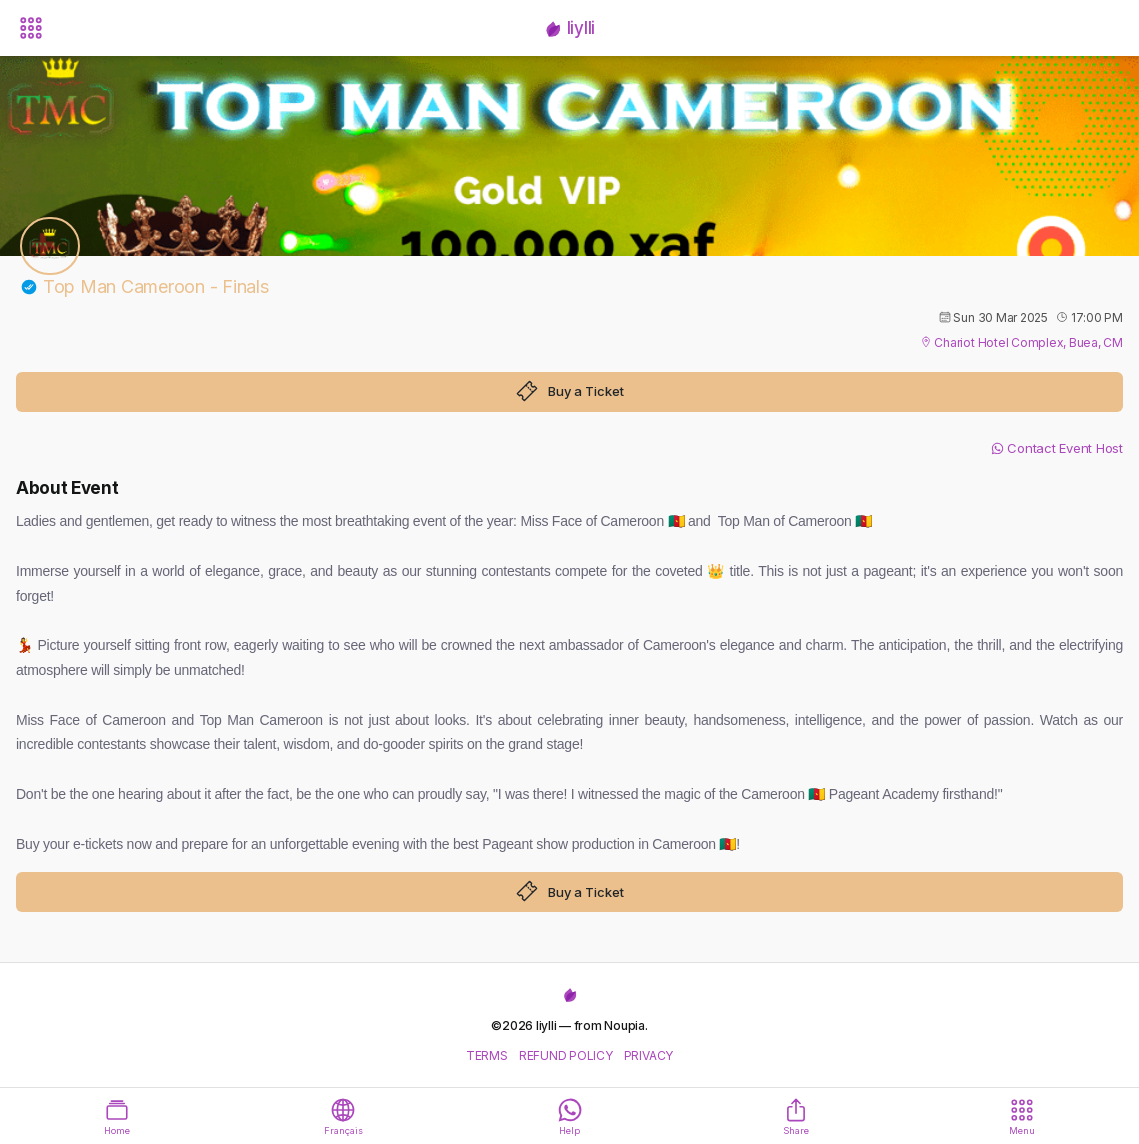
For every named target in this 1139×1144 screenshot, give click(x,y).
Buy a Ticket (570, 391)
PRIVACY (648, 1055)
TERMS (487, 1055)
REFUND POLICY (566, 1055)
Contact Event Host (1057, 448)
